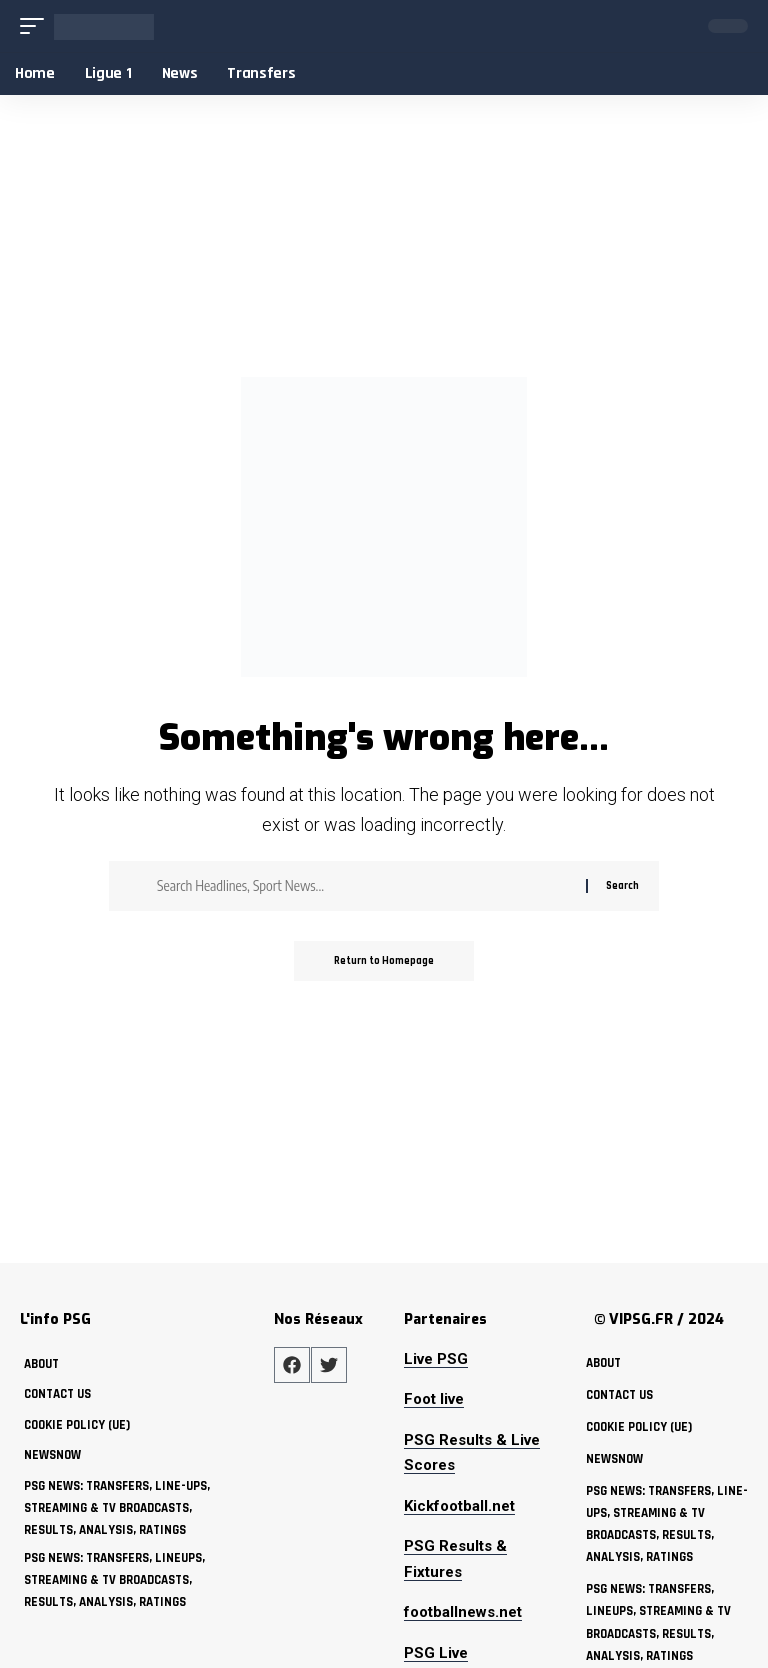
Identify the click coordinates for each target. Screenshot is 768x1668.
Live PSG (436, 1359)
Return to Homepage (384, 961)
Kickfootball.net (459, 1506)
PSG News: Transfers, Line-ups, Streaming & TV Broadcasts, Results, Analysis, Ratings (117, 1508)
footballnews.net (463, 1612)
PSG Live (436, 1653)
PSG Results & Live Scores (472, 1453)
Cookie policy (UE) (77, 1425)
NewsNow (52, 1455)
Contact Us (57, 1394)
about (41, 1364)
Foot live (434, 1399)
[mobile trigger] (37, 26)
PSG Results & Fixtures (455, 1559)
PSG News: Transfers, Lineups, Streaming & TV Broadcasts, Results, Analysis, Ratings (114, 1580)
